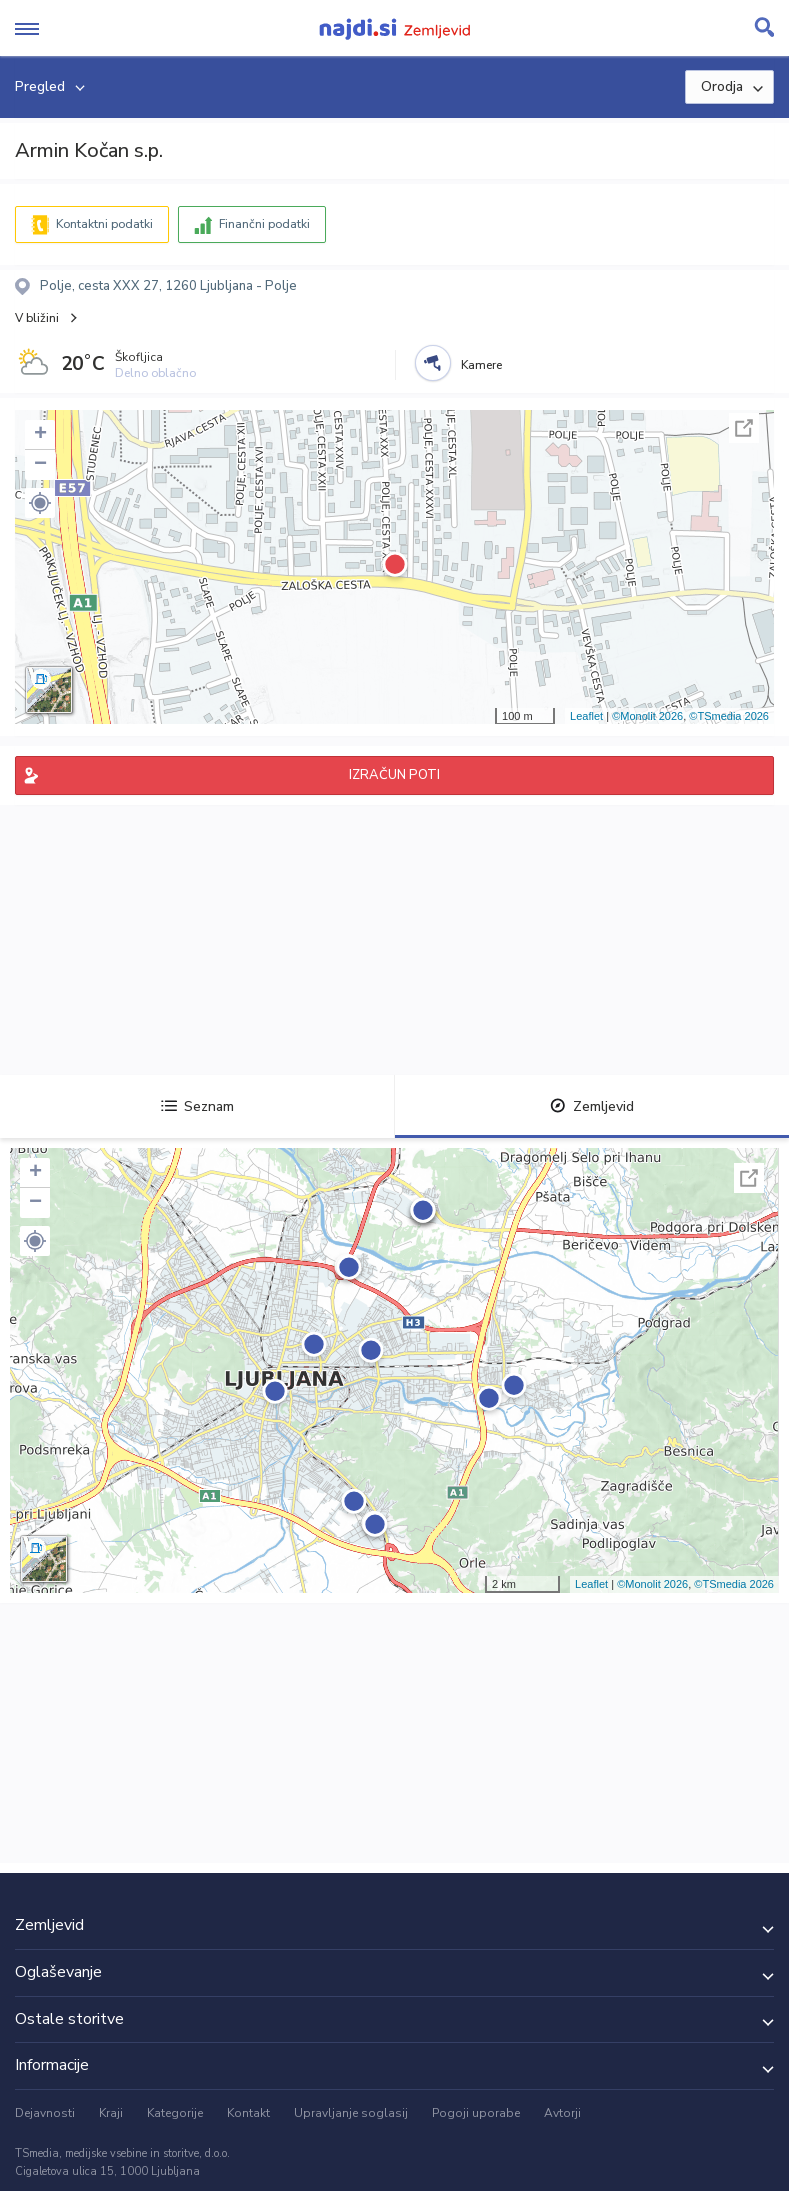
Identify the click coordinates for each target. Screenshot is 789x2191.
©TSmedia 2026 (729, 716)
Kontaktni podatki (104, 224)
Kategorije (175, 2113)
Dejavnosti (45, 2113)
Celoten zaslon (744, 428)
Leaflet (586, 716)
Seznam (197, 1106)
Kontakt (248, 2113)
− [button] (40, 465)
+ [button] (40, 435)
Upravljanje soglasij (351, 2113)
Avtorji (562, 2113)
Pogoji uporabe (476, 2113)
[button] (40, 503)
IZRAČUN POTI (394, 775)
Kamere (481, 365)
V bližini (37, 318)
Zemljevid (592, 1106)
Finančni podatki (264, 224)
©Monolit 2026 (647, 716)
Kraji (111, 2113)
